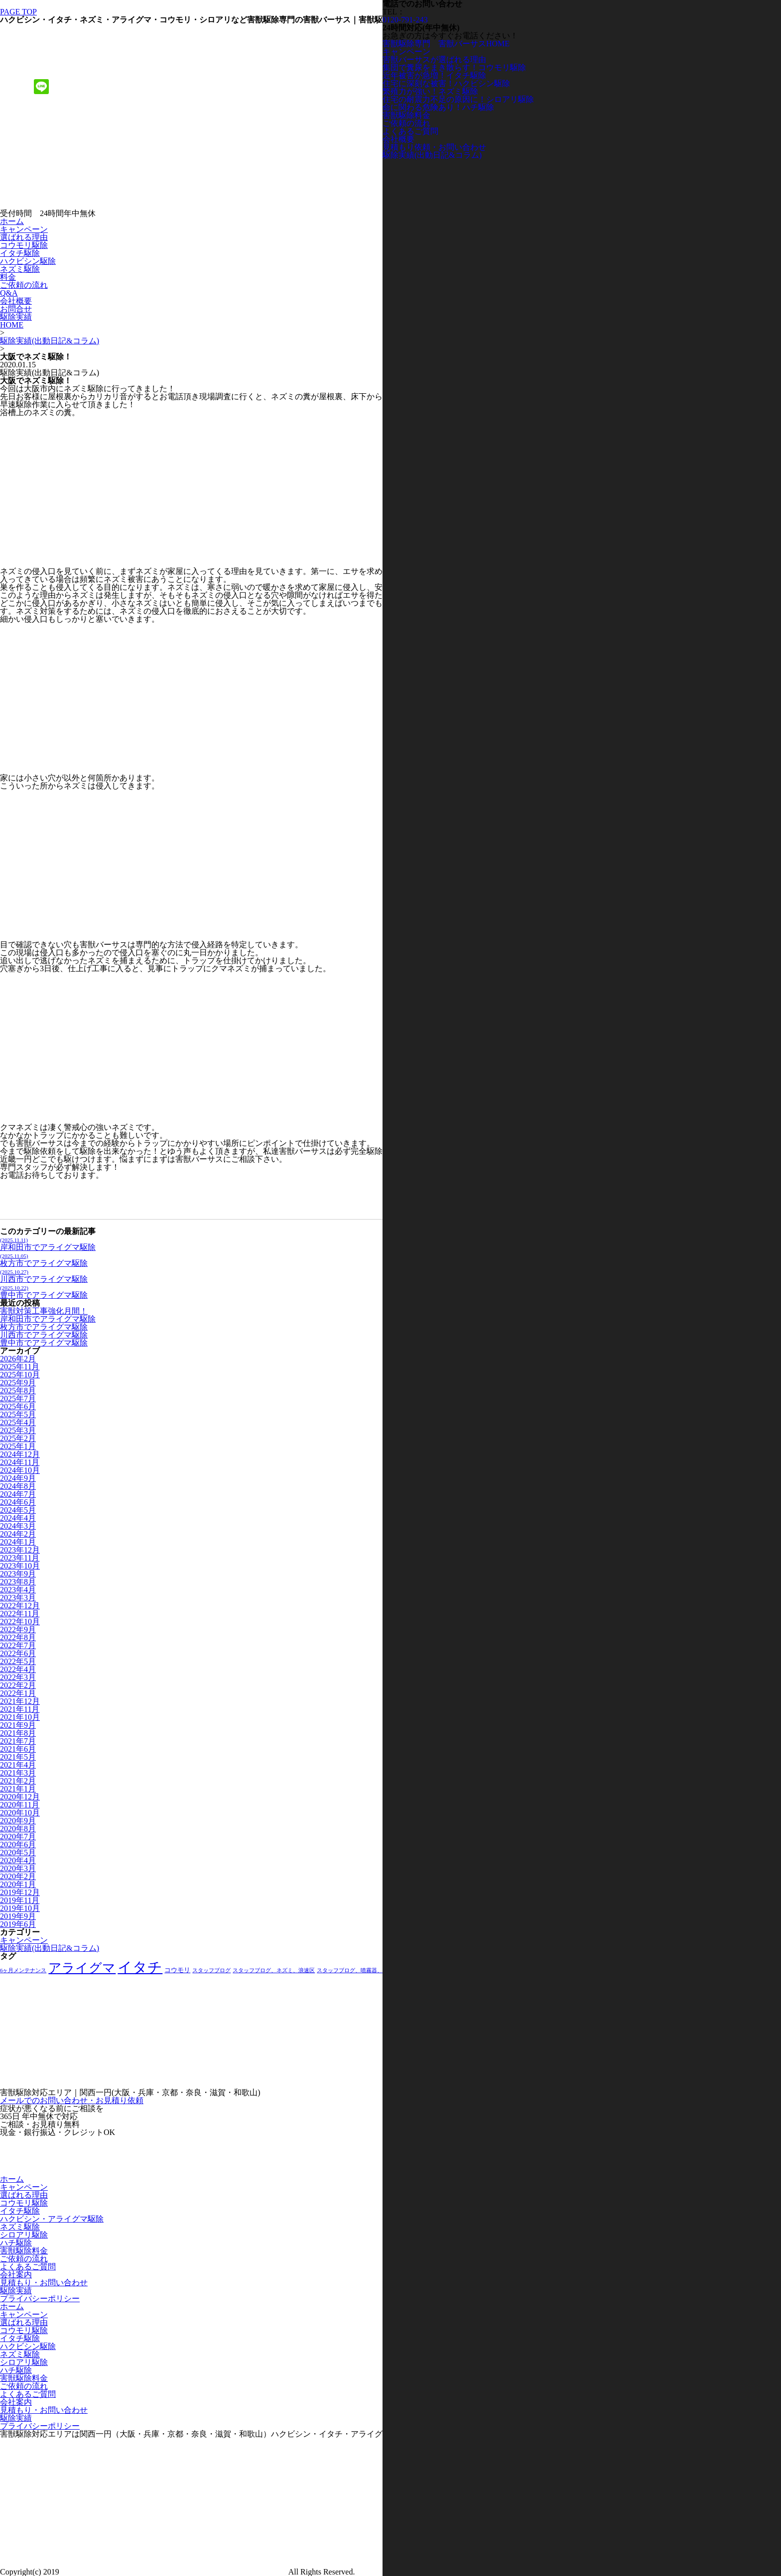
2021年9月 (18, 1725)
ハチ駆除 (16, 2243)
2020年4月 (18, 1860)
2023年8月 (18, 1581)
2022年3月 (18, 1677)
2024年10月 (20, 1470)
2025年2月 (18, 1438)
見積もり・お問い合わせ (44, 2282)
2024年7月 (18, 1494)
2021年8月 (18, 1733)
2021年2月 (18, 1781)
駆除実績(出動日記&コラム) (49, 340)
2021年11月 (19, 1709)
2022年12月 (20, 1605)
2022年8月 (18, 1637)
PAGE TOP (18, 11)
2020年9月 (18, 1820)
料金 (8, 277)
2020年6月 (18, 1844)
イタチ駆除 (20, 253)
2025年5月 (18, 1414)
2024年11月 (19, 1462)
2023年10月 (20, 1566)
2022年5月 (18, 1661)
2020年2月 (18, 1876)
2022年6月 (18, 1653)
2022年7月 (18, 1645)
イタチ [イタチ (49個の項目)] (140, 1967)
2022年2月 (18, 1685)
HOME (11, 325)
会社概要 (16, 301)
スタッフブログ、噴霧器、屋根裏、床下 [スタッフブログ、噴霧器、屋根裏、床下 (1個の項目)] (366, 1970)
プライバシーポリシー (40, 2298)
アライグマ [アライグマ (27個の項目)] (82, 1968)
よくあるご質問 (28, 2266)
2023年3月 (18, 1597)
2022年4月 (18, 1669)
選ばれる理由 (24, 237)
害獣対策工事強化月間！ (44, 1311)
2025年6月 (18, 1406)
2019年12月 (20, 1892)
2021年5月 (18, 1757)
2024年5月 (18, 1510)
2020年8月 (18, 1828)
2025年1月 (18, 1446)
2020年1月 (18, 1884)
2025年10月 (20, 1374)
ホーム (12, 221)
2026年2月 (18, 1358)
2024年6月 (18, 1502)
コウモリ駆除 (24, 245)
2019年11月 (19, 1900)
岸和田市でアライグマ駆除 (48, 1244)
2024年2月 (18, 1534)
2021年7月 (18, 1741)
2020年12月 (20, 1796)
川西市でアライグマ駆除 (44, 1276)
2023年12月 (20, 1550)
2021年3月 (18, 1773)
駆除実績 (16, 317)
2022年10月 (20, 1621)
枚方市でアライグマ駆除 (44, 1260)
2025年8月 (18, 1390)
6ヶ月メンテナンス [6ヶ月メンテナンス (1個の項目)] (23, 1970)
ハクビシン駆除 (28, 261)
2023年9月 (18, 1573)
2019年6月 (18, 1924)
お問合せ (16, 309)
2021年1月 (18, 1789)
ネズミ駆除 (20, 269)
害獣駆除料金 (24, 2250)
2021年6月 (18, 1749)
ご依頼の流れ (24, 285)
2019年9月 (18, 1916)
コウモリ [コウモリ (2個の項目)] (177, 1970)
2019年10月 (20, 1908)
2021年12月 (20, 1701)
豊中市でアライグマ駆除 (44, 1292)
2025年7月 (18, 1398)
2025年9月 (18, 1382)
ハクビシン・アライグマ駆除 (52, 2219)
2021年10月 (20, 1717)
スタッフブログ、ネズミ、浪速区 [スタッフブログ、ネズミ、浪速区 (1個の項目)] (274, 1970)
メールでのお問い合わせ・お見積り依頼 (71, 2100)
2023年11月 (19, 1558)
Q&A (9, 293)
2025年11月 (19, 1366)
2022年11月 (19, 1613)
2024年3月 (18, 1526)
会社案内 (16, 2274)
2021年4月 (18, 1765)
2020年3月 (18, 1868)
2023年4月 (18, 1589)
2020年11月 (19, 1804)
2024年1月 (18, 1542)
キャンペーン (24, 229)
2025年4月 (18, 1422)
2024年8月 (18, 1486)
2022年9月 (18, 1629)
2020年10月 (20, 1812)
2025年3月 (18, 1430)
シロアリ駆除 (24, 2235)
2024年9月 (18, 1478)
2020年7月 (18, 1836)
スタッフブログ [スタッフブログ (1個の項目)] (211, 1970)
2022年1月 (18, 1693)
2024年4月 (18, 1518)
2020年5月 (18, 1852)
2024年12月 (20, 1454)
